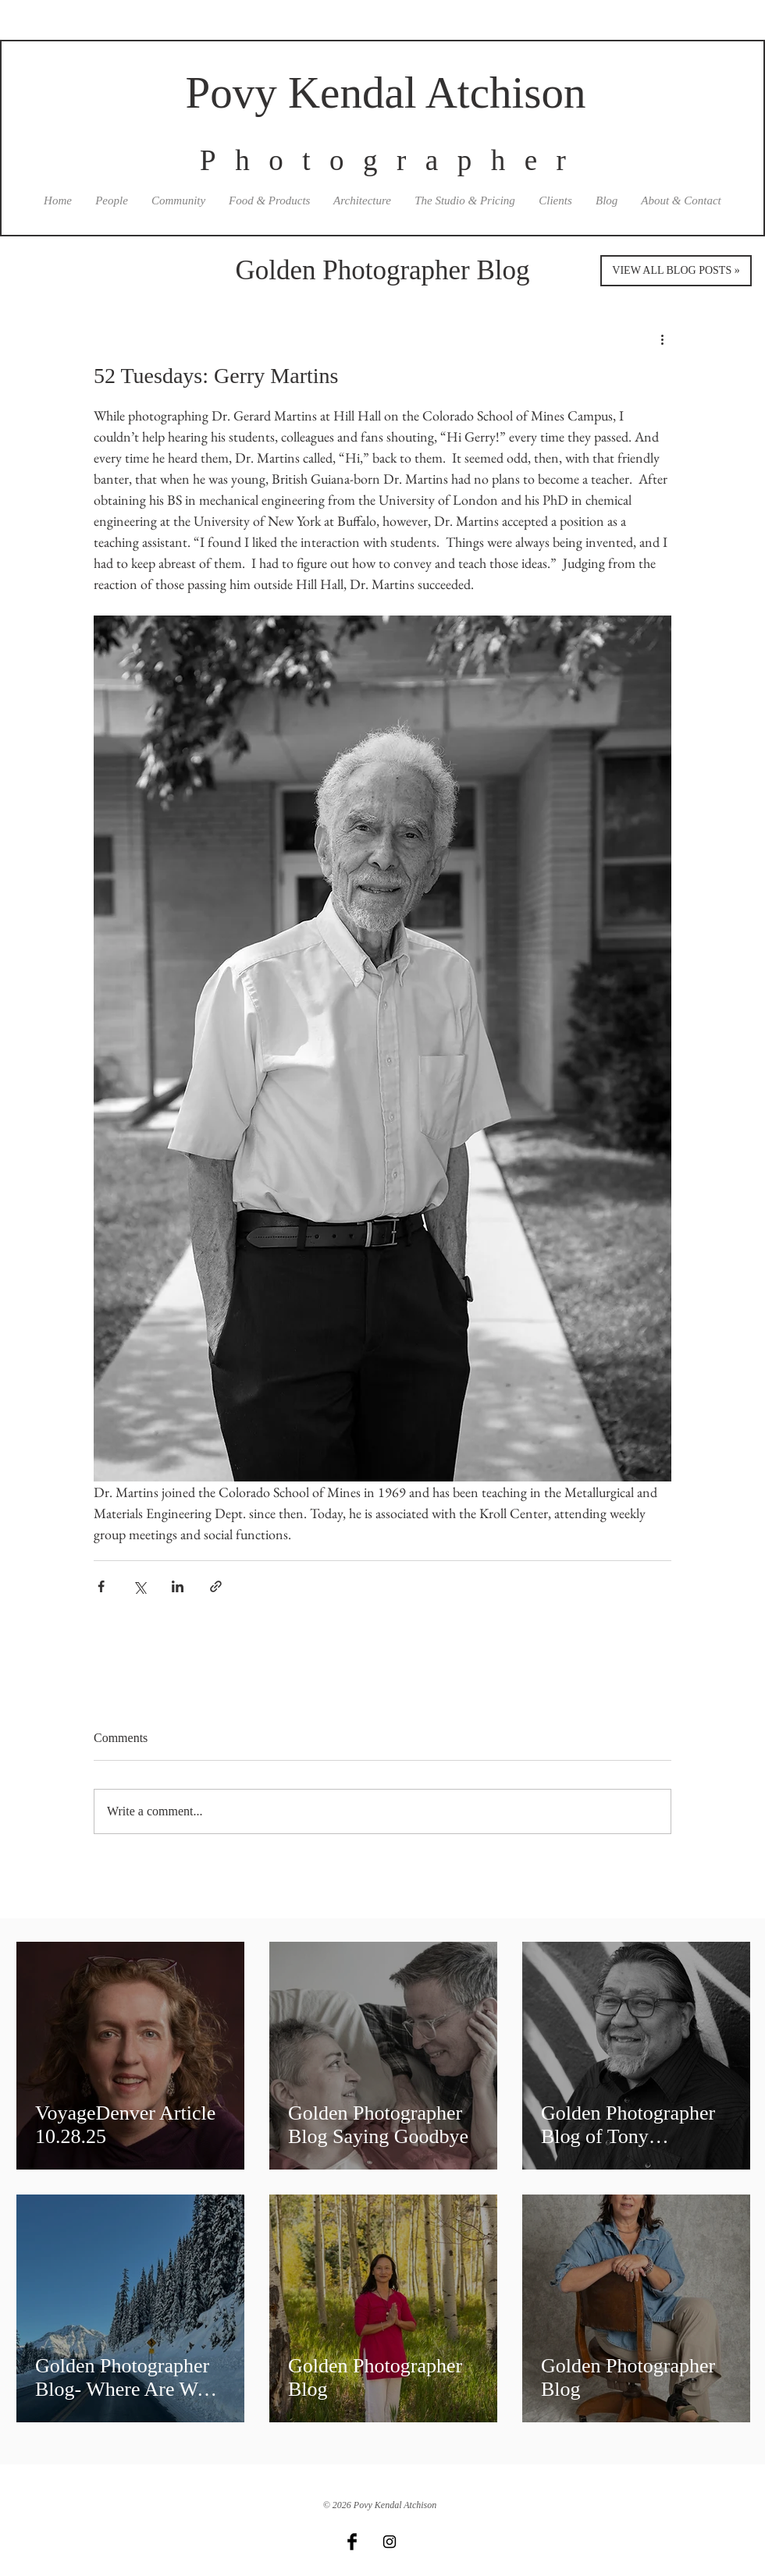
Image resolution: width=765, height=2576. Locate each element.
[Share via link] (215, 1586)
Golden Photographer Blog (382, 270)
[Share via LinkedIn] (177, 1586)
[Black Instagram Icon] (389, 2541)
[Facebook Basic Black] (352, 2541)
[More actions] (662, 338)
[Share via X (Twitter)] (139, 1586)
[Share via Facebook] (101, 1586)
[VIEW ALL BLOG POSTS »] (676, 270)
